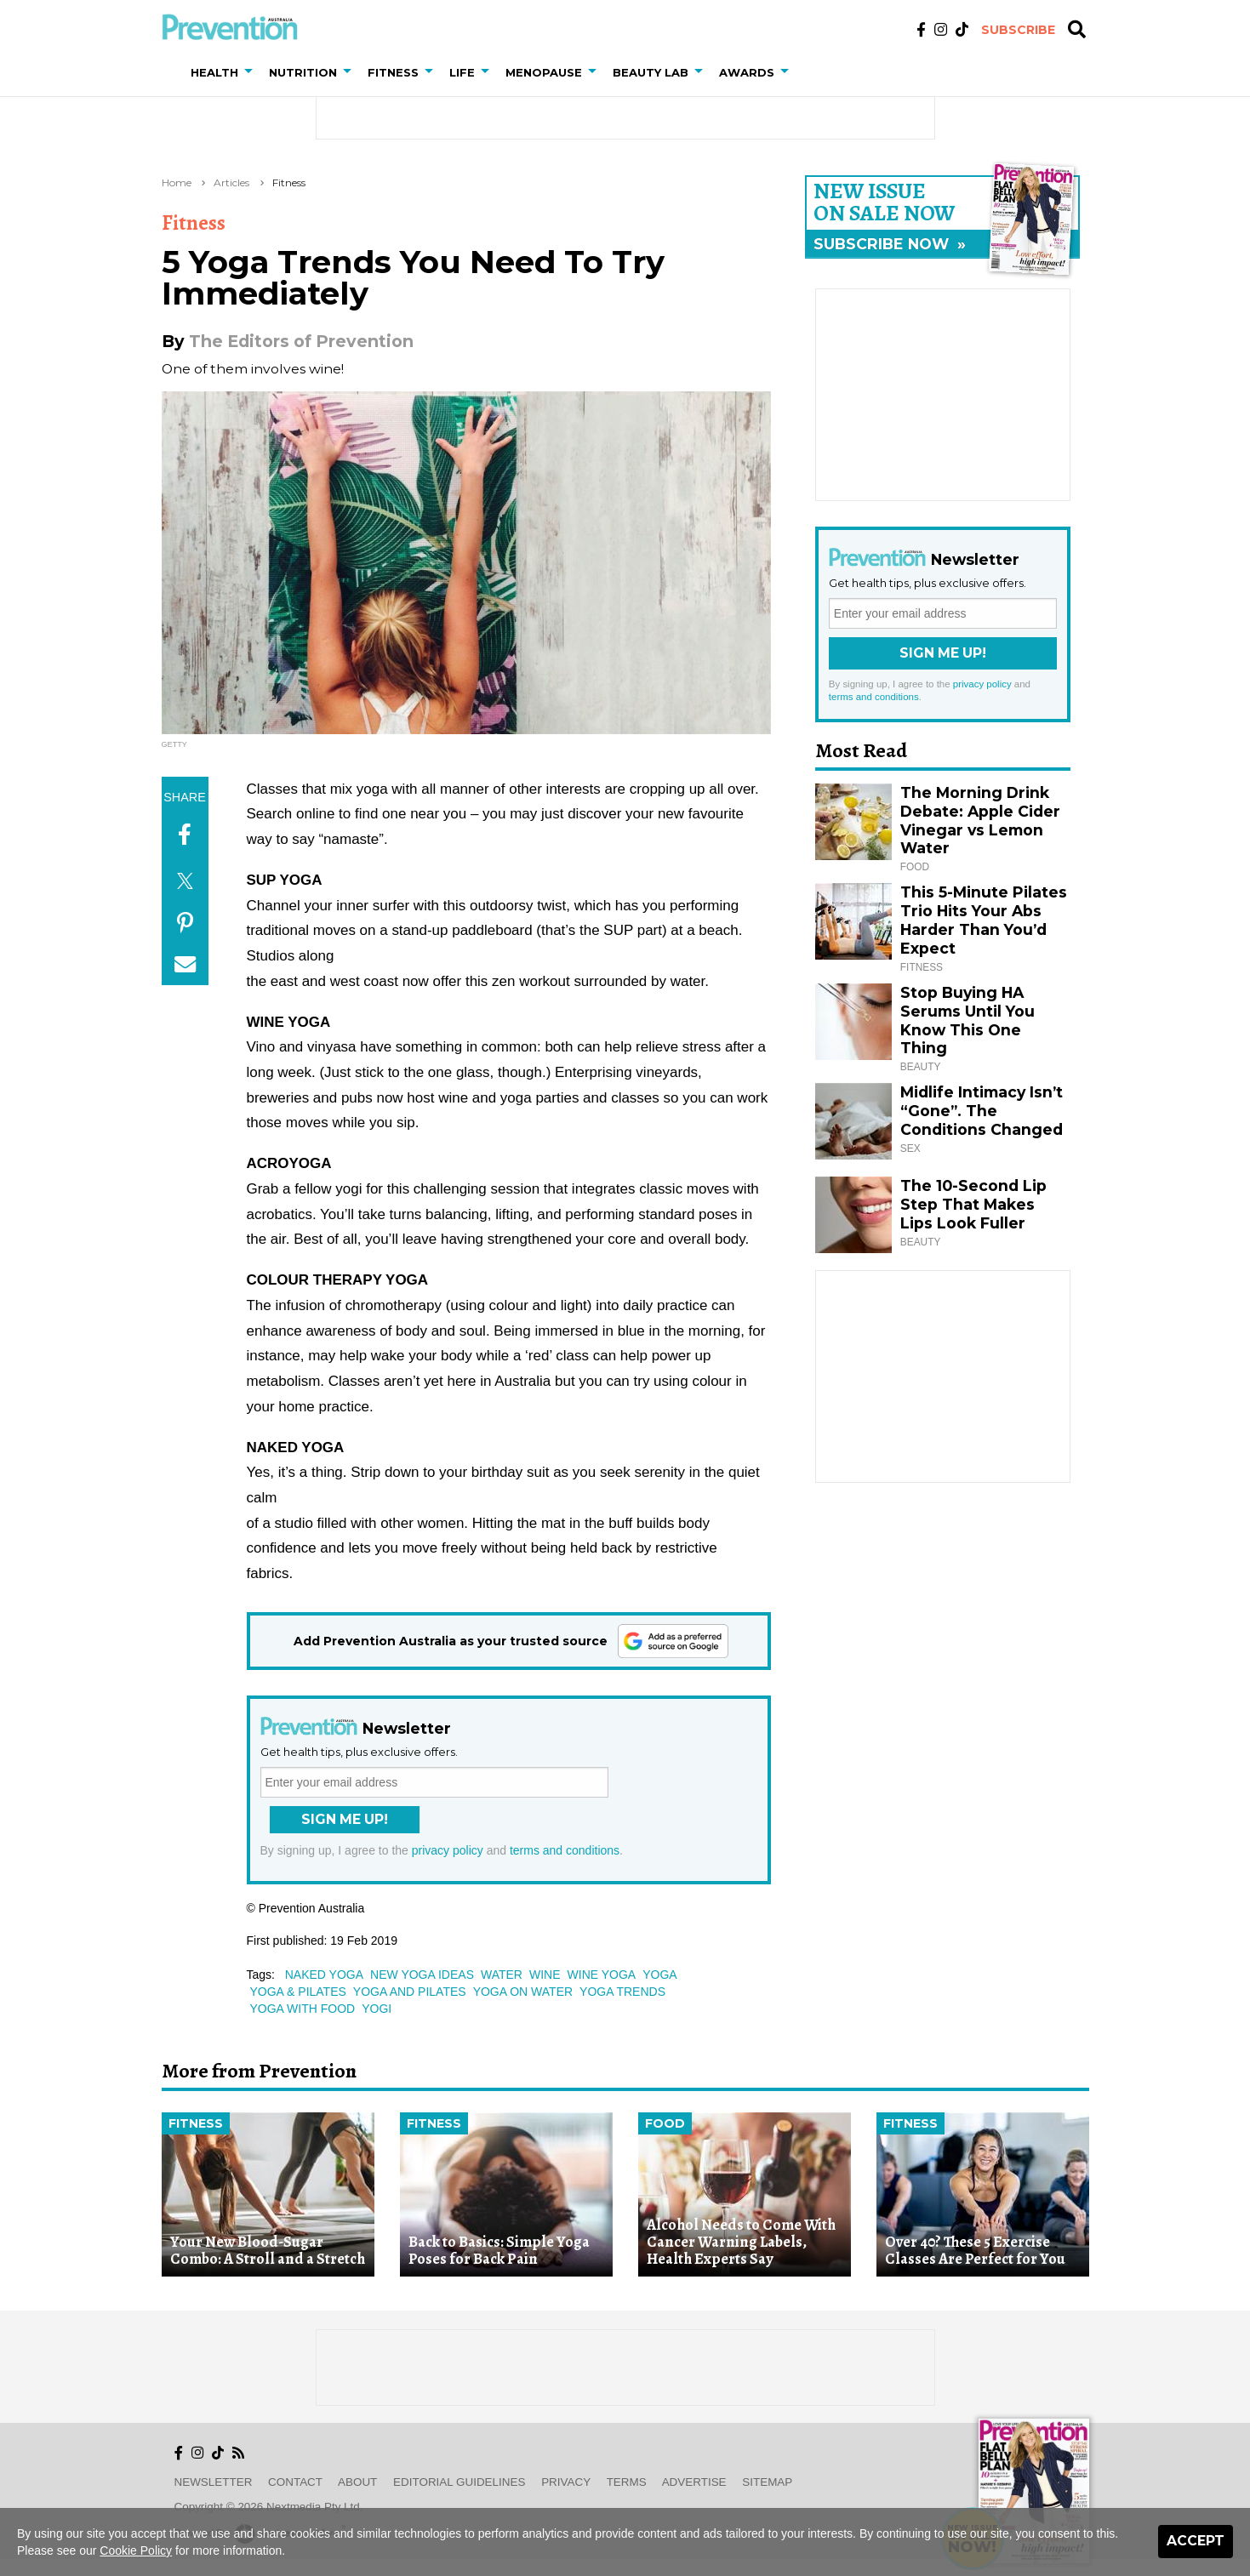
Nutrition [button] (303, 72)
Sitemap (767, 2482)
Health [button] (214, 72)
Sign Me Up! (344, 1819)
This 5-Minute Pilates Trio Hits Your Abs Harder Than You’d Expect (983, 920)
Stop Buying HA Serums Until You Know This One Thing (967, 1020)
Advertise (694, 2482)
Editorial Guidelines (459, 2482)
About (357, 2482)
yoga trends (622, 1991)
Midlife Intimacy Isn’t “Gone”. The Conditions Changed (981, 1110)
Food (665, 2123)
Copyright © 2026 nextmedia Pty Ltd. (268, 2506)
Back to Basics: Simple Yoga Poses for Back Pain (499, 2250)
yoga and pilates (409, 1991)
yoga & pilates (298, 1991)
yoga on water (523, 1991)
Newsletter (213, 2482)
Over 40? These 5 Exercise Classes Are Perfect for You (975, 2250)
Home (176, 182)
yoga (659, 1974)
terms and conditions (564, 1850)
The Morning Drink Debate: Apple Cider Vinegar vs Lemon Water (980, 821)
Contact (295, 2482)
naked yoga (324, 1974)
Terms (627, 2482)
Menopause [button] (543, 72)
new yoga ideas (422, 1974)
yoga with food (303, 2008)
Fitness (288, 182)
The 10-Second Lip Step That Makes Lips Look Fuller (973, 1204)
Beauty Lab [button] (650, 72)
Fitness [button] (393, 72)
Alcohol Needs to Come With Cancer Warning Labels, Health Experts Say (741, 2242)
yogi (376, 2008)
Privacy (566, 2482)
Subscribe (1018, 29)
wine (545, 1974)
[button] (252, 72)
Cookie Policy (136, 2550)
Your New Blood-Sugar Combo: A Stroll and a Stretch (267, 2250)
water (501, 1974)
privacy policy (447, 1850)
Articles (231, 182)
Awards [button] (746, 72)
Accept (1195, 2541)
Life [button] (462, 72)
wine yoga (602, 1974)
